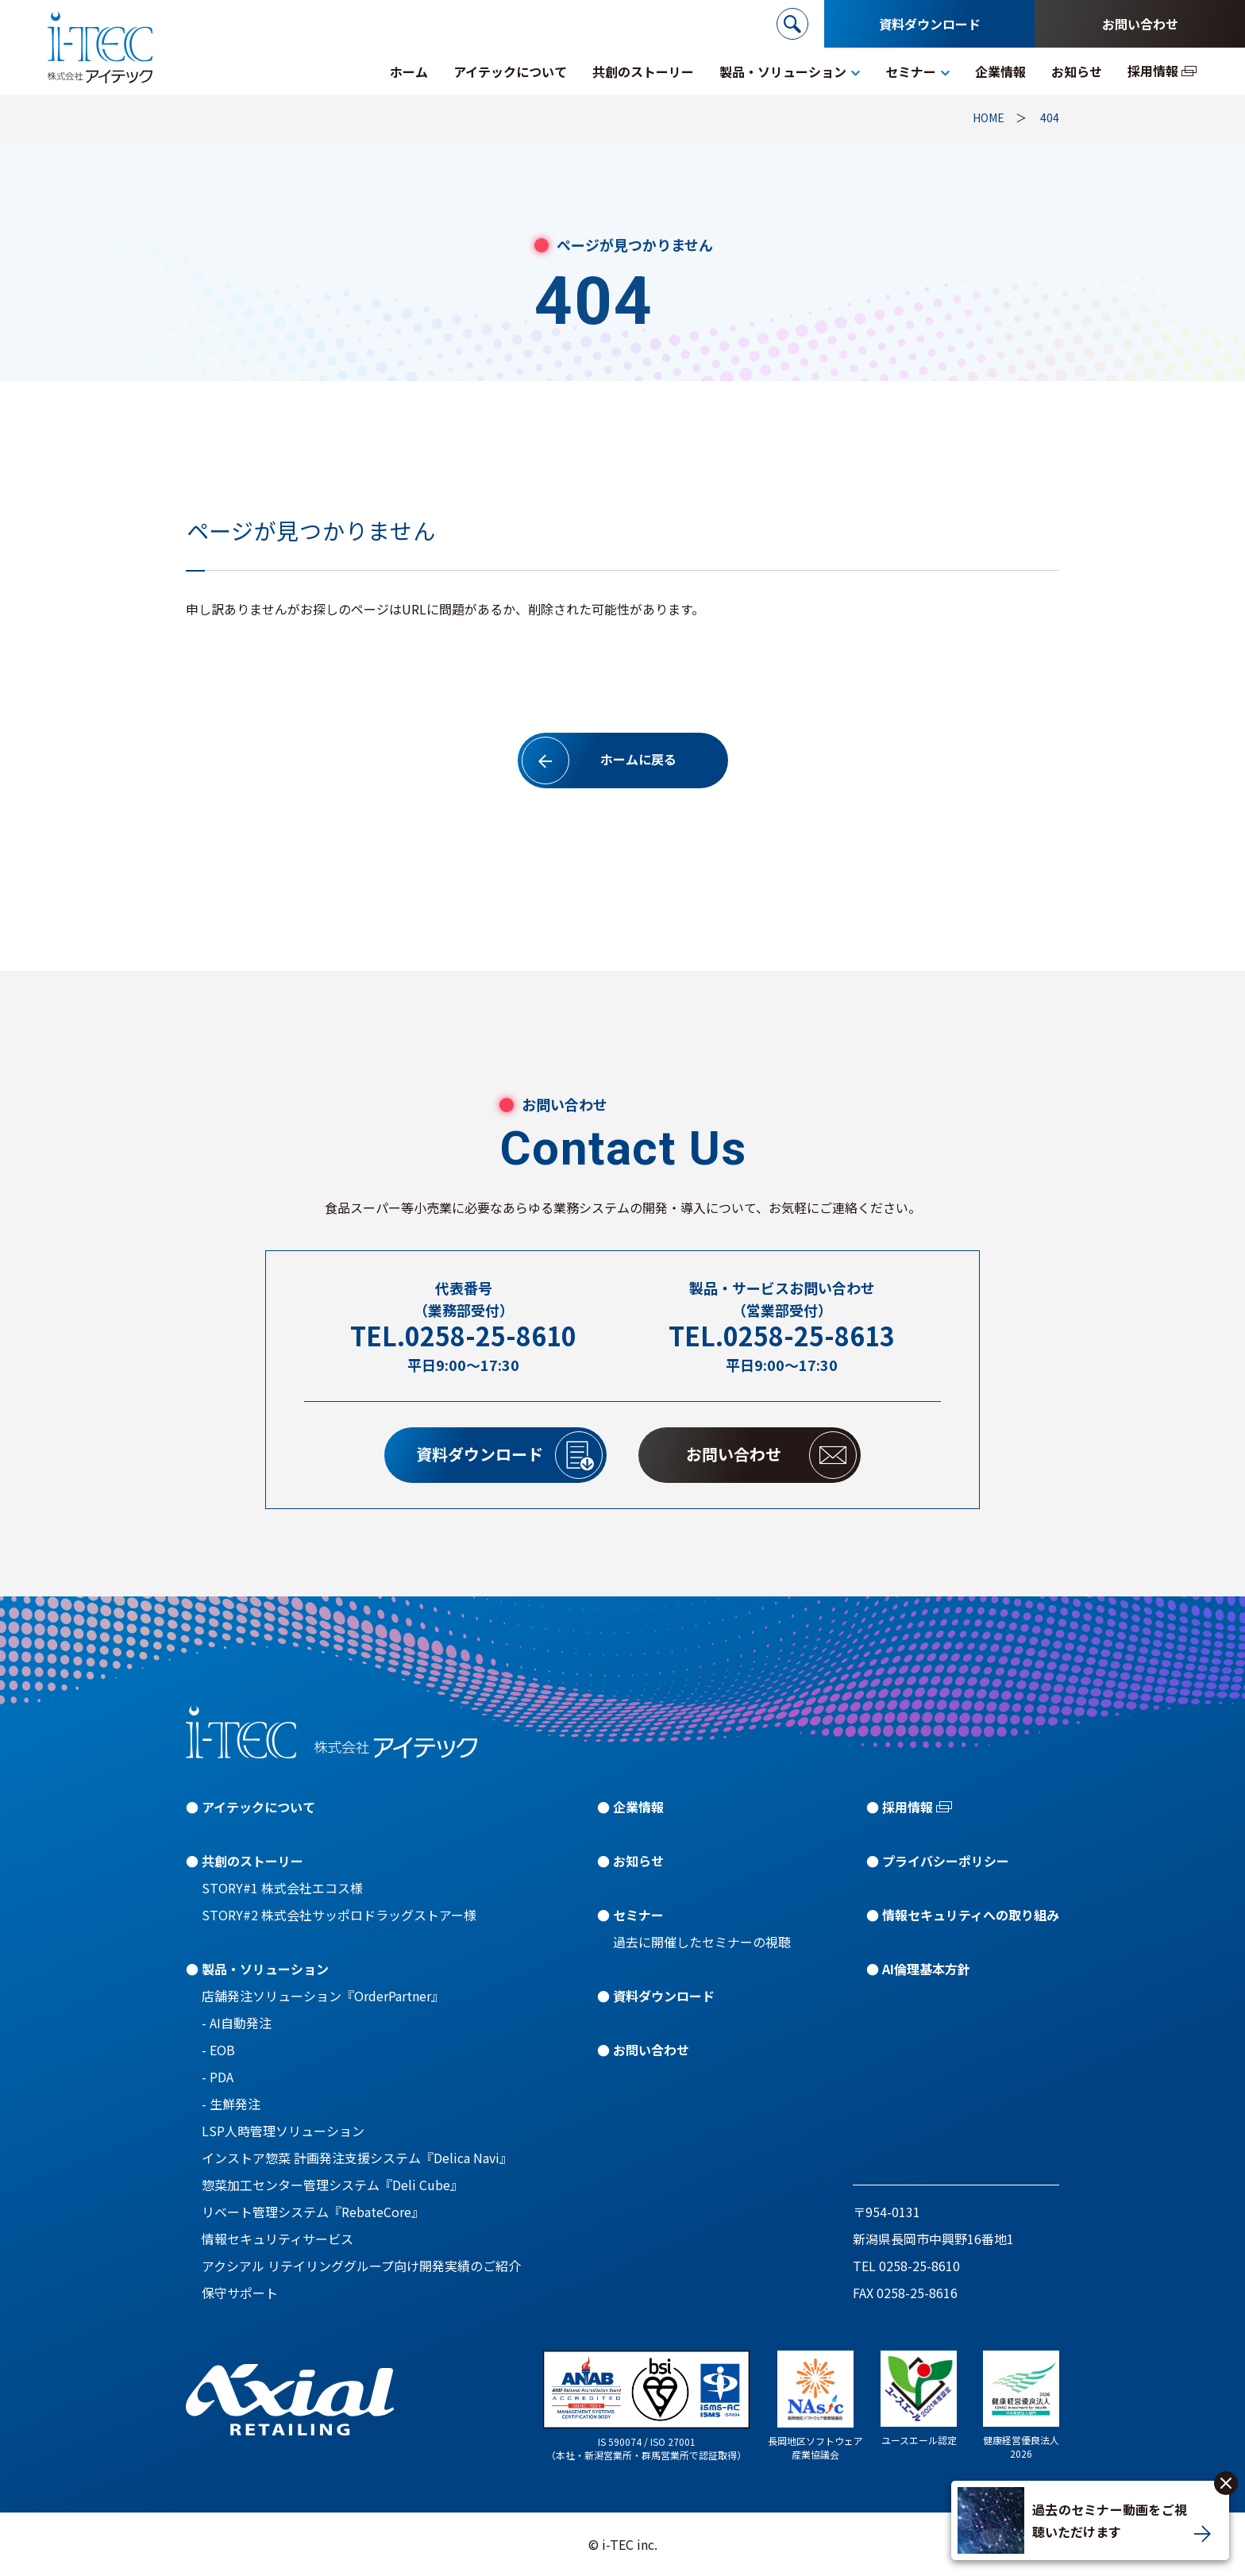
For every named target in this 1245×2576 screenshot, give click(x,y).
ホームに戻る (599, 760)
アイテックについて (258, 1806)
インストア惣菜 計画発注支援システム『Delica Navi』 (357, 2157)
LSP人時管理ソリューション (283, 2130)
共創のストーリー (252, 1860)
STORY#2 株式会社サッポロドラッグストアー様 (339, 1914)
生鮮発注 (235, 2103)
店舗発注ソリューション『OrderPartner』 (323, 1995)
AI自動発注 (241, 2022)
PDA (221, 2076)
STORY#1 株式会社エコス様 (282, 1887)
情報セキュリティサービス (277, 2238)
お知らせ (638, 1860)
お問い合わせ (1140, 23)
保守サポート (240, 2292)
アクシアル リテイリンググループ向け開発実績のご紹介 (361, 2265)
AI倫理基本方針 (926, 1968)
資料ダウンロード (930, 23)
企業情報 (638, 1806)
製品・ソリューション (265, 1968)
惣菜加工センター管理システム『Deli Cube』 (332, 2184)
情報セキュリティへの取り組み (970, 1914)
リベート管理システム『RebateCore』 (313, 2211)
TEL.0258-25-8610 (463, 1335)
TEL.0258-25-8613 (782, 1335)
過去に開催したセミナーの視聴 (702, 1941)
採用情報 (907, 1806)
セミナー (638, 1914)
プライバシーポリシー (945, 1860)
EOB (222, 2049)
